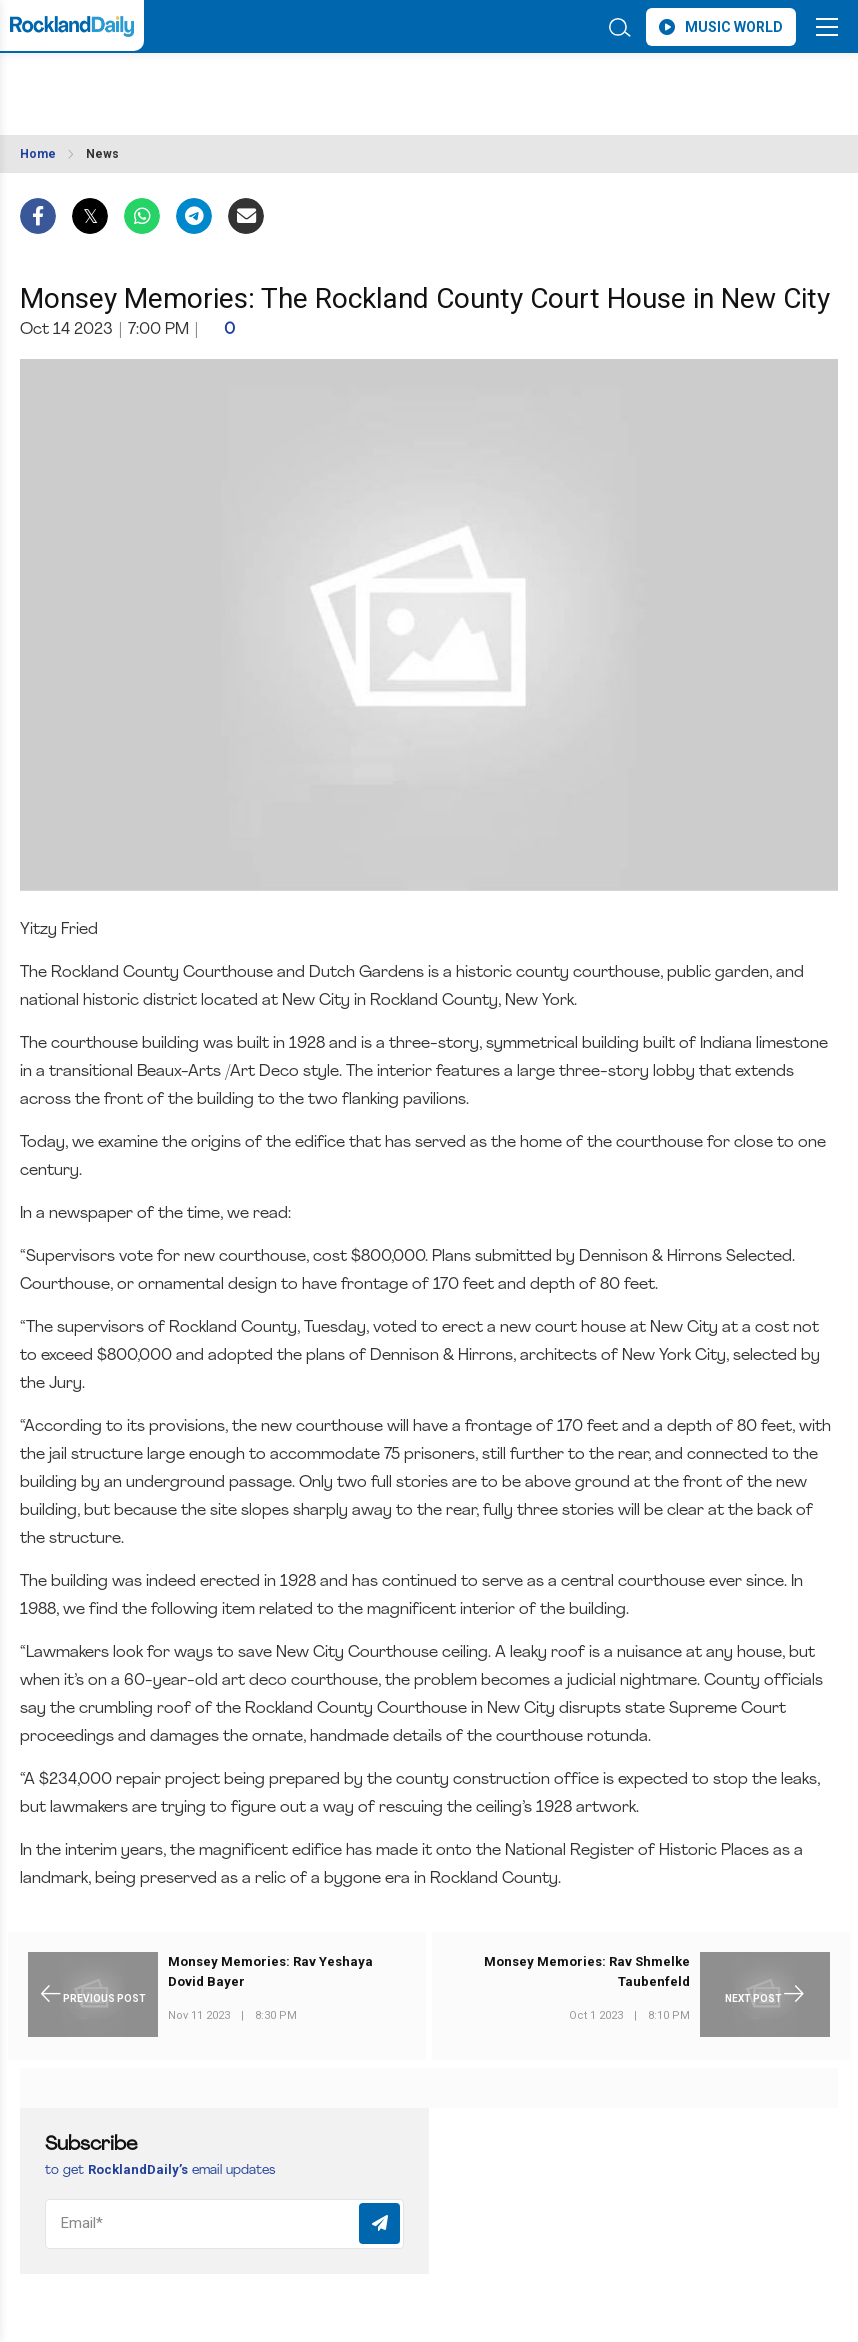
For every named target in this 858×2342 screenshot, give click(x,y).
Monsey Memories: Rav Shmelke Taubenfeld (587, 1971)
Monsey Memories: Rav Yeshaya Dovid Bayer (270, 1971)
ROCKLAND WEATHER (197, 84)
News (102, 154)
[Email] (224, 2224)
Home (38, 154)
